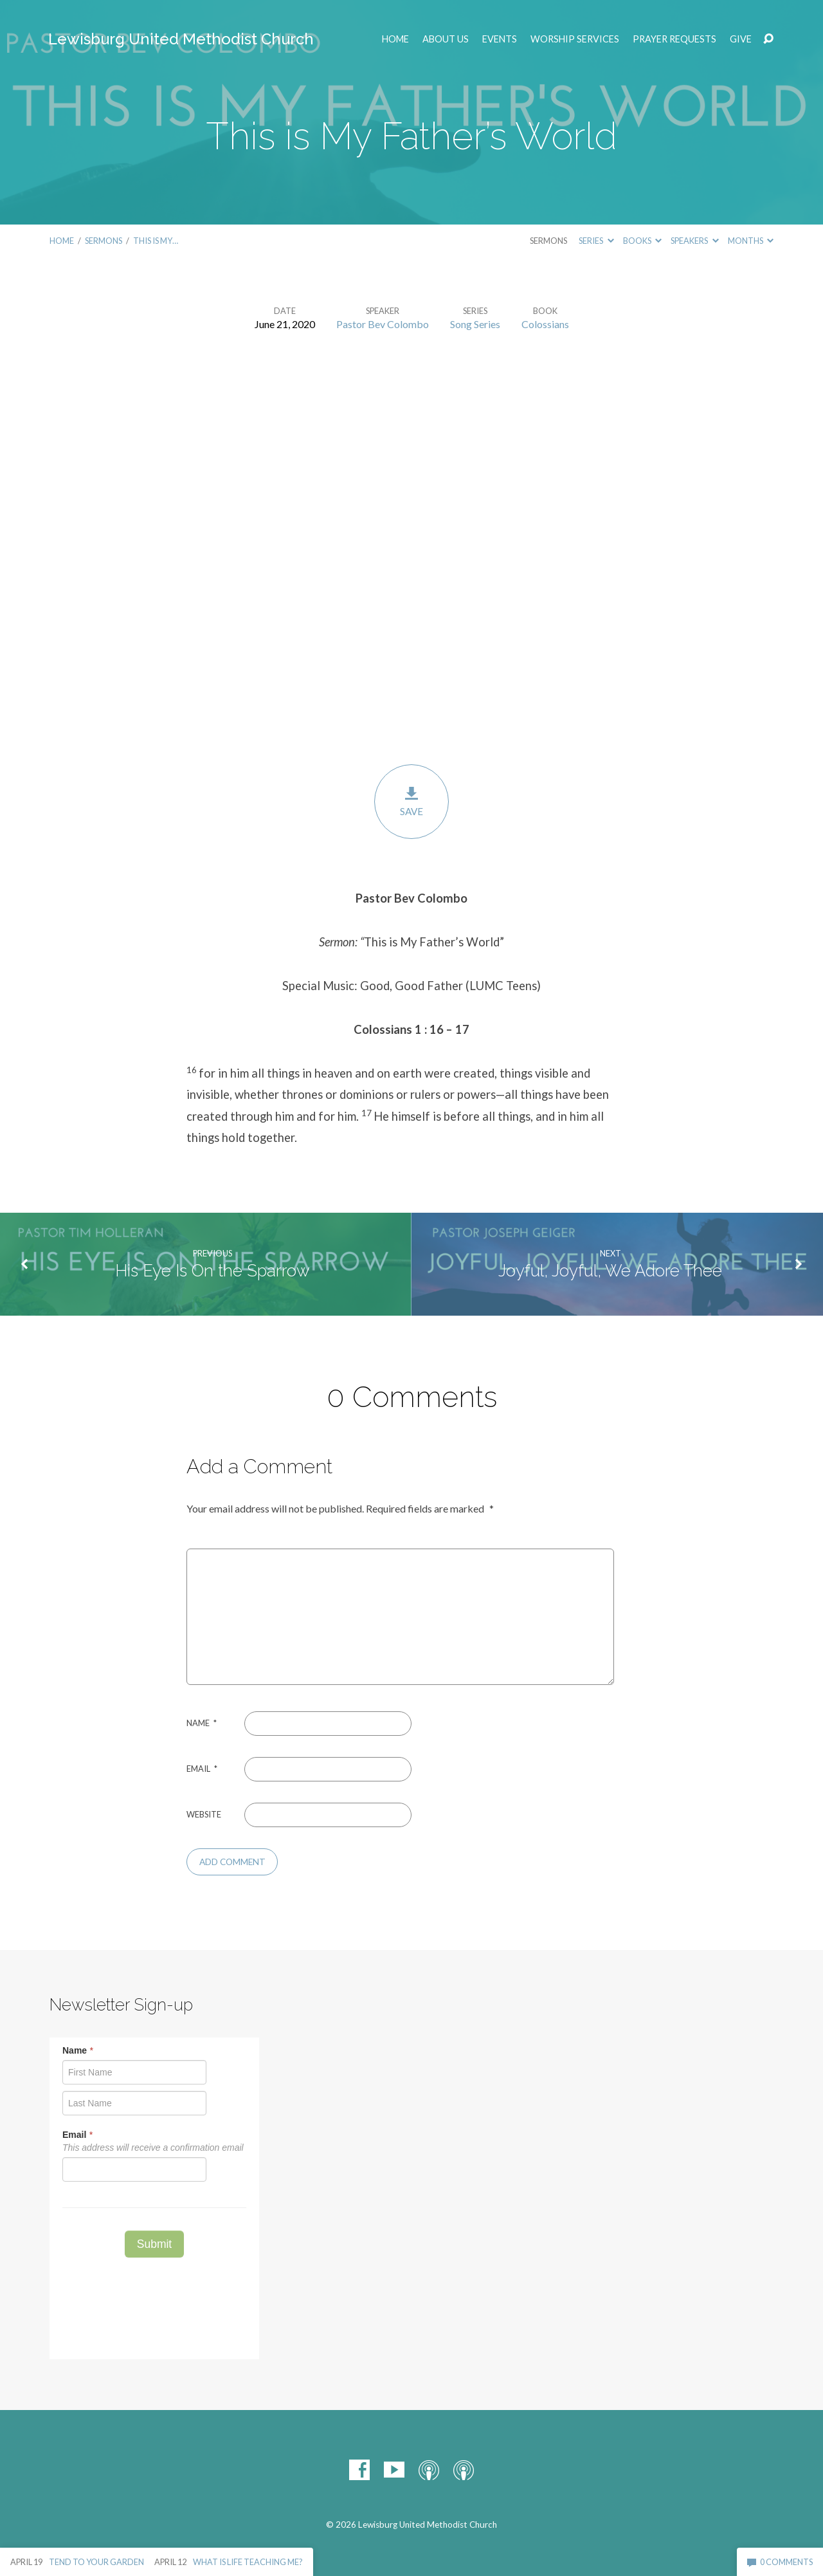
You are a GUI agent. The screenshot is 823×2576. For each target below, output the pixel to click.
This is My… (155, 240)
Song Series (475, 324)
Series (596, 240)
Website (203, 1814)
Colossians (545, 324)
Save (411, 801)
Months (750, 240)
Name (201, 1723)
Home (395, 39)
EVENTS (499, 39)
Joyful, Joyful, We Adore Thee (610, 1270)
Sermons (103, 240)
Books (642, 240)
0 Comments (780, 2562)
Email (201, 1768)
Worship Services (574, 39)
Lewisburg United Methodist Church (181, 39)
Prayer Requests (674, 39)
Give (741, 39)
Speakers (694, 240)
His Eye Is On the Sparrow (212, 1270)
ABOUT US (445, 39)
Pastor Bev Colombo (382, 324)
